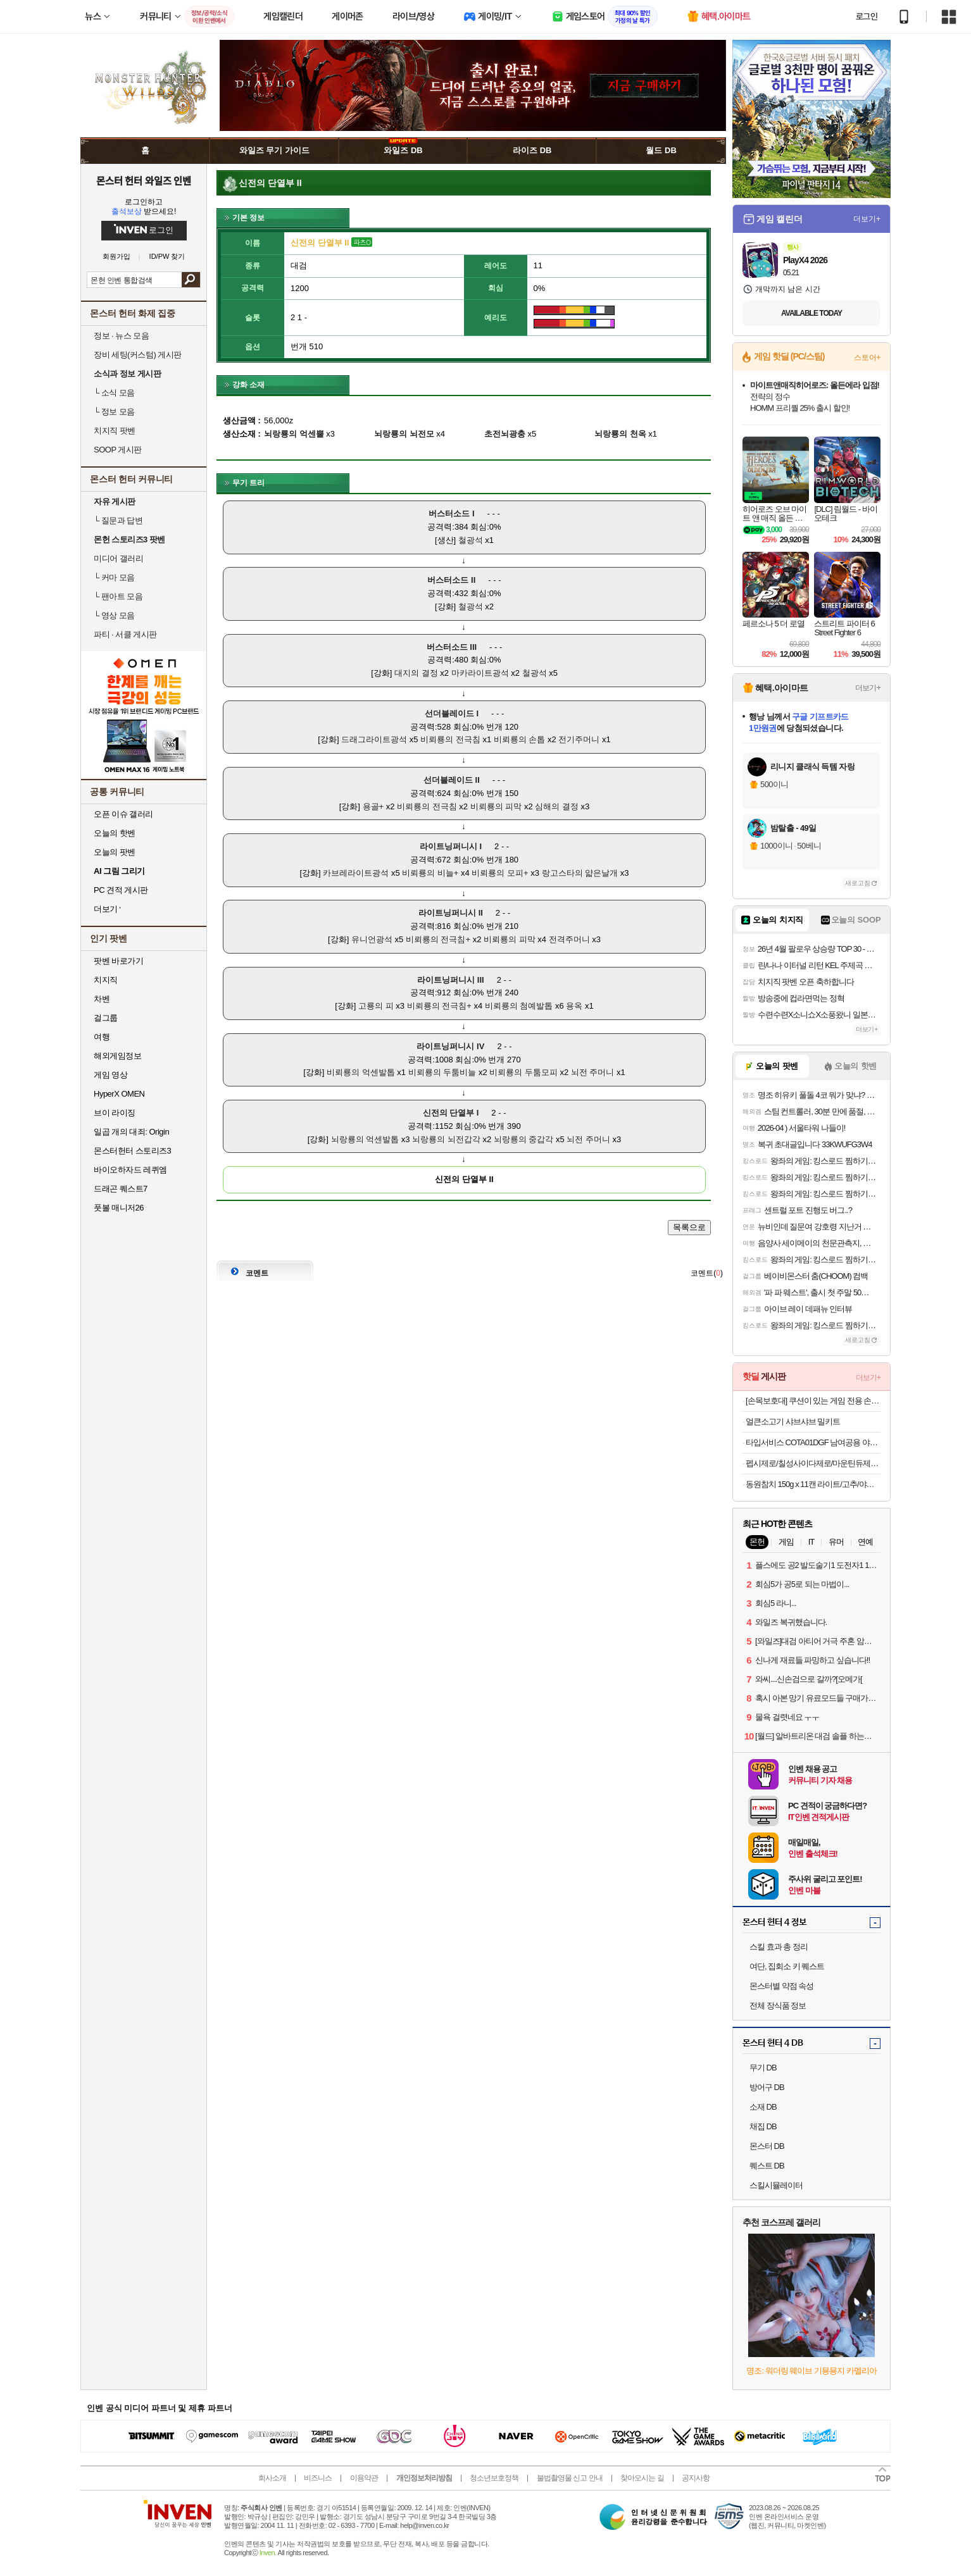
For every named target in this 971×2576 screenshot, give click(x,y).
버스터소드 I (451, 513)
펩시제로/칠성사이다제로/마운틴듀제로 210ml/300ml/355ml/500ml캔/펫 (813, 1463)
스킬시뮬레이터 (776, 2185)
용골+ (373, 806)
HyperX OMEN (119, 1094)
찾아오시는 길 (641, 2477)
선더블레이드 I (452, 713)
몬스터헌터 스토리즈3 (132, 1151)
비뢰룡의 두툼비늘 (442, 1072)
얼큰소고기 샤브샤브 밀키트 (793, 1421)
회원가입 (116, 256)
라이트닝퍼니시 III (450, 980)
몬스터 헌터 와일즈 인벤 (144, 180)
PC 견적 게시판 (121, 890)
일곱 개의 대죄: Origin (131, 1132)
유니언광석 (371, 939)
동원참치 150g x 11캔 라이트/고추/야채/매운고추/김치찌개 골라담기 (813, 1484)
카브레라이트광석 (356, 873)
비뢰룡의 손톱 (520, 739)
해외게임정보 (117, 1056)
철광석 (470, 540)
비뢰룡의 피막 (496, 806)
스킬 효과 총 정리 (778, 1946)
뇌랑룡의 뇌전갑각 (446, 1139)
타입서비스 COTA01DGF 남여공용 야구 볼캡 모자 (813, 1442)
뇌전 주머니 (593, 1072)
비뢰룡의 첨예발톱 (519, 1006)
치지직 (106, 980)
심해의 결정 (557, 806)
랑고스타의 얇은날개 (580, 873)
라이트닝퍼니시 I (451, 846)
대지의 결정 (416, 673)
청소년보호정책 (494, 2477)
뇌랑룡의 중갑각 (524, 1139)
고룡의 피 (376, 1006)
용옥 (574, 1006)
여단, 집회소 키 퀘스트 (786, 1966)
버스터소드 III (452, 647)
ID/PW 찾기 (167, 256)
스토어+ (867, 357)
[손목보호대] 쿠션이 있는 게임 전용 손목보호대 (813, 1400)
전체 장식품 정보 (777, 2005)
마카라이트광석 (480, 673)
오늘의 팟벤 (114, 852)
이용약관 (364, 2477)
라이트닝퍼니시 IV (450, 1046)
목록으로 (689, 1227)
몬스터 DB (766, 2146)
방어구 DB (766, 2087)
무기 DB (763, 2067)
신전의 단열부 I (451, 1112)
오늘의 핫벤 (114, 833)
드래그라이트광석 (374, 739)
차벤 (102, 999)
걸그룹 (106, 1018)
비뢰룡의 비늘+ (430, 873)
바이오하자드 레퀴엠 (130, 1170)
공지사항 (696, 2477)
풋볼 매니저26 (119, 1208)
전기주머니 (578, 739)
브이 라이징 (114, 1113)
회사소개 (272, 2477)
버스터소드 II (451, 580)
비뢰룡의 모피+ (500, 873)
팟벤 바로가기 (118, 961)
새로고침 (857, 883)
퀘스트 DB (766, 2165)
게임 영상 (110, 1075)
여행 (102, 1037)
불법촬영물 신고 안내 (570, 2477)
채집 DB (763, 2126)
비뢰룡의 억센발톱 (361, 1072)
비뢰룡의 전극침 (450, 739)
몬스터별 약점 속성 (781, 1986)
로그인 (866, 16)
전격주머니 (569, 939)
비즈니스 (318, 2477)
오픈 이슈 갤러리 (123, 814)
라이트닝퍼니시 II (450, 913)
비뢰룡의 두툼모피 (523, 1072)
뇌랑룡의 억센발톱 (365, 1139)
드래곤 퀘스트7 (120, 1189)
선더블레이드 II (451, 780)
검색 (191, 279)
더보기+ (866, 219)
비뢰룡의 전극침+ (438, 939)
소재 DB (763, 2107)
